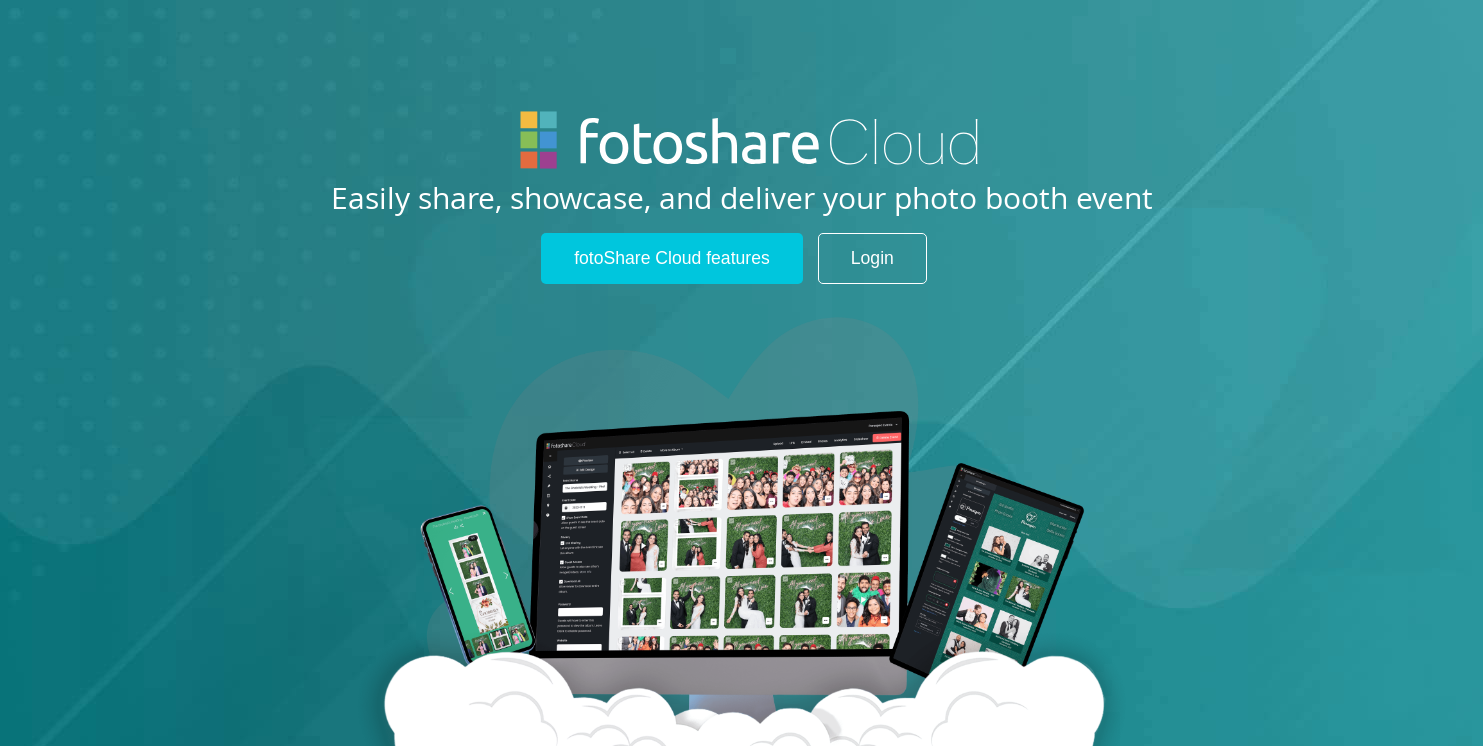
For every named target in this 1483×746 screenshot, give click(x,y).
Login (872, 258)
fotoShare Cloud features (672, 258)
